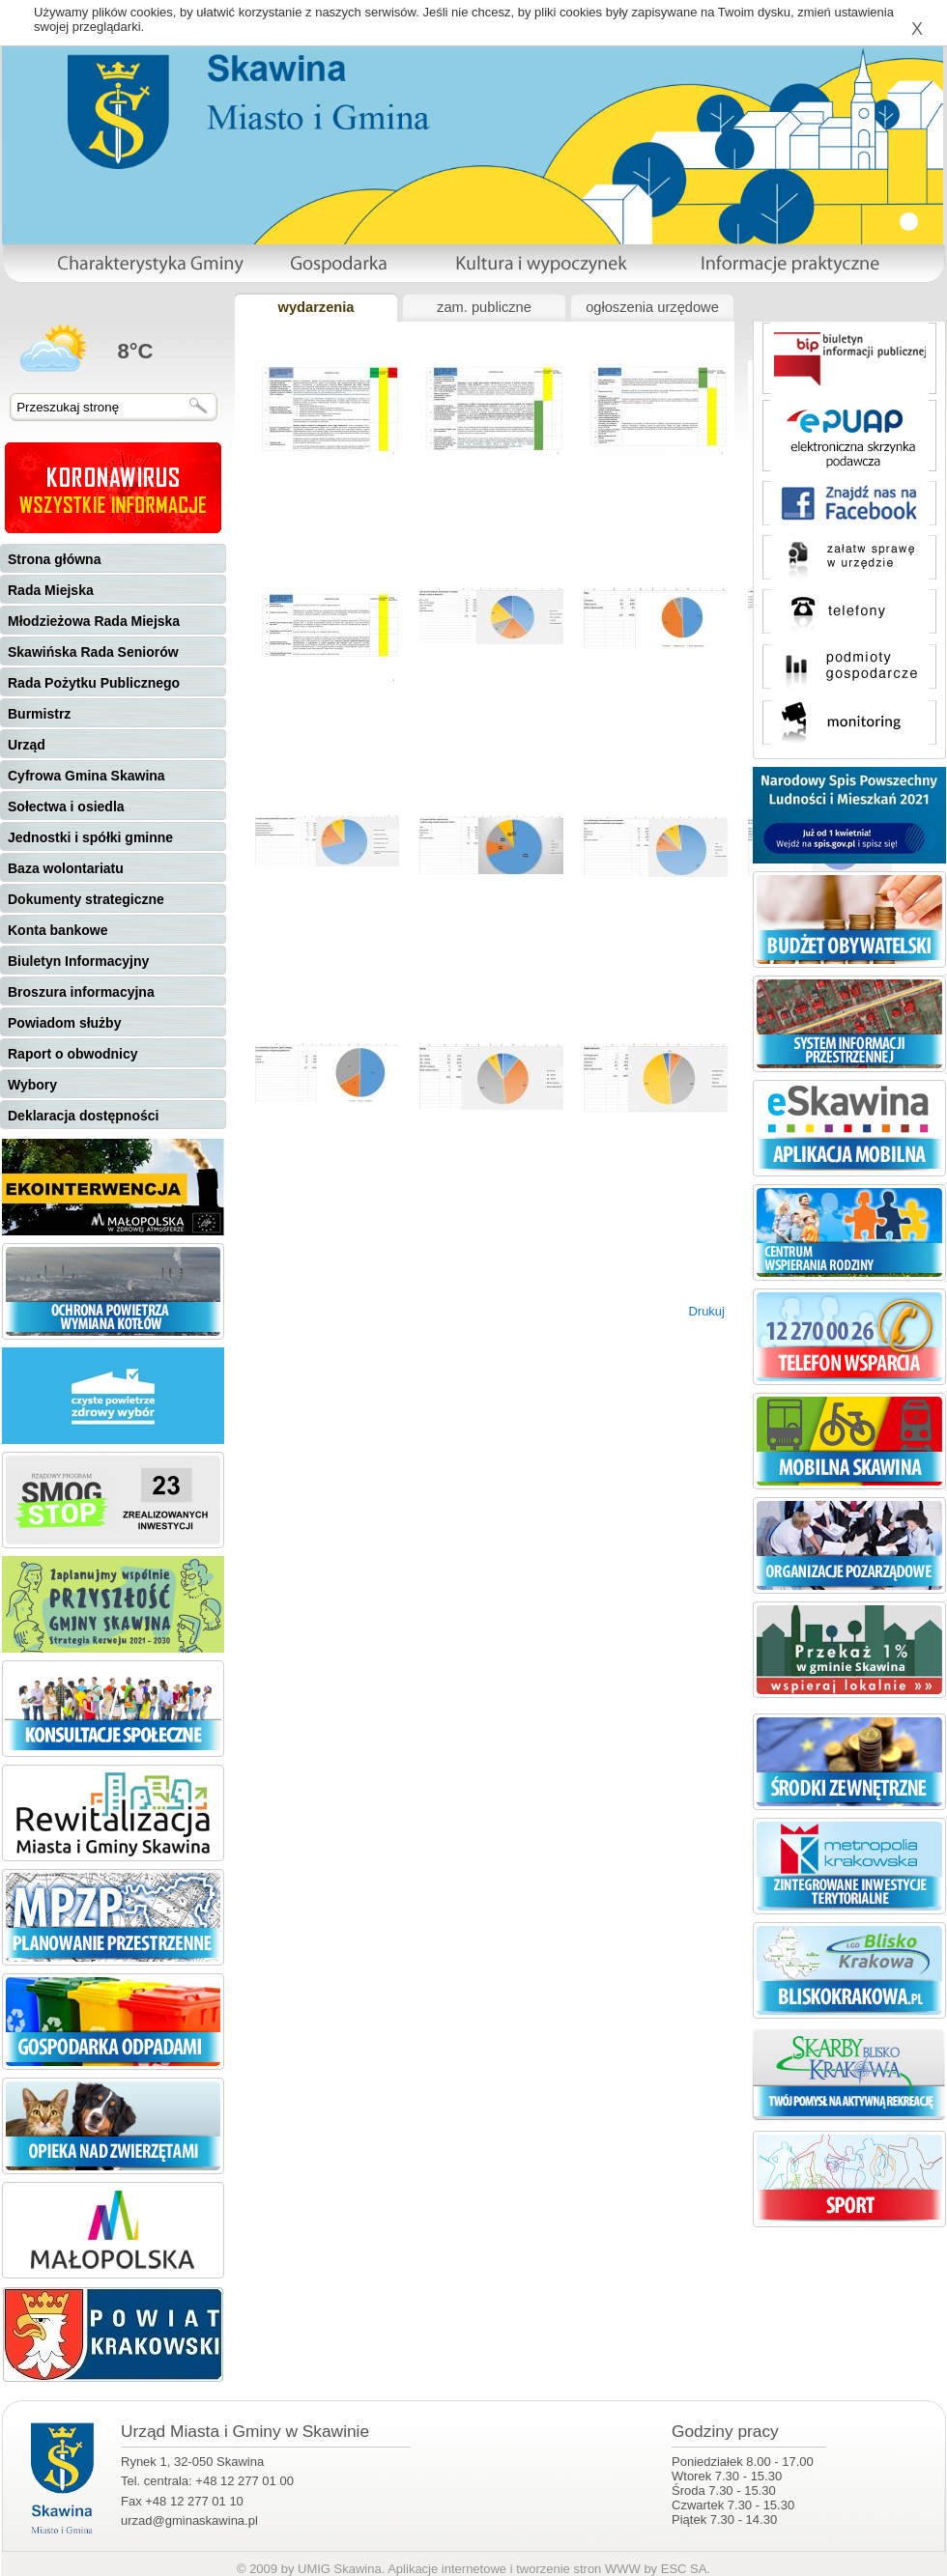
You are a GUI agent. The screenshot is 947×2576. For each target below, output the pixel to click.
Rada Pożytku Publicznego (94, 683)
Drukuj (706, 1311)
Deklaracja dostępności (83, 1115)
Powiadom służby (64, 1023)
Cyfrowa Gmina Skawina (86, 775)
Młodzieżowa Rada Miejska (94, 621)
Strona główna (54, 559)
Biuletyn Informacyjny (78, 961)
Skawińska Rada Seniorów (93, 652)
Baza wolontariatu (66, 868)
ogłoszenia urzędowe (652, 307)
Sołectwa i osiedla (66, 806)
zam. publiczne (484, 307)
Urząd (26, 744)
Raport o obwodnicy (73, 1054)
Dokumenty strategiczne (86, 899)
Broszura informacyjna (81, 992)
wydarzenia (315, 307)
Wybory (32, 1084)
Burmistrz (39, 714)
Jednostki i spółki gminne (90, 837)
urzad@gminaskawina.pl (189, 2520)
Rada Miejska (51, 590)
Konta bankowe (57, 930)
